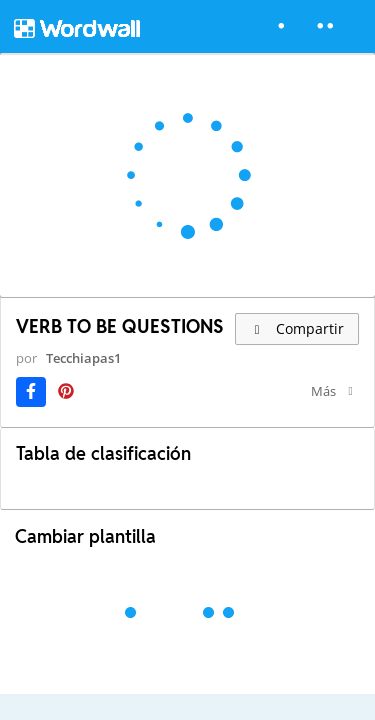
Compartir (297, 328)
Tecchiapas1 (83, 358)
